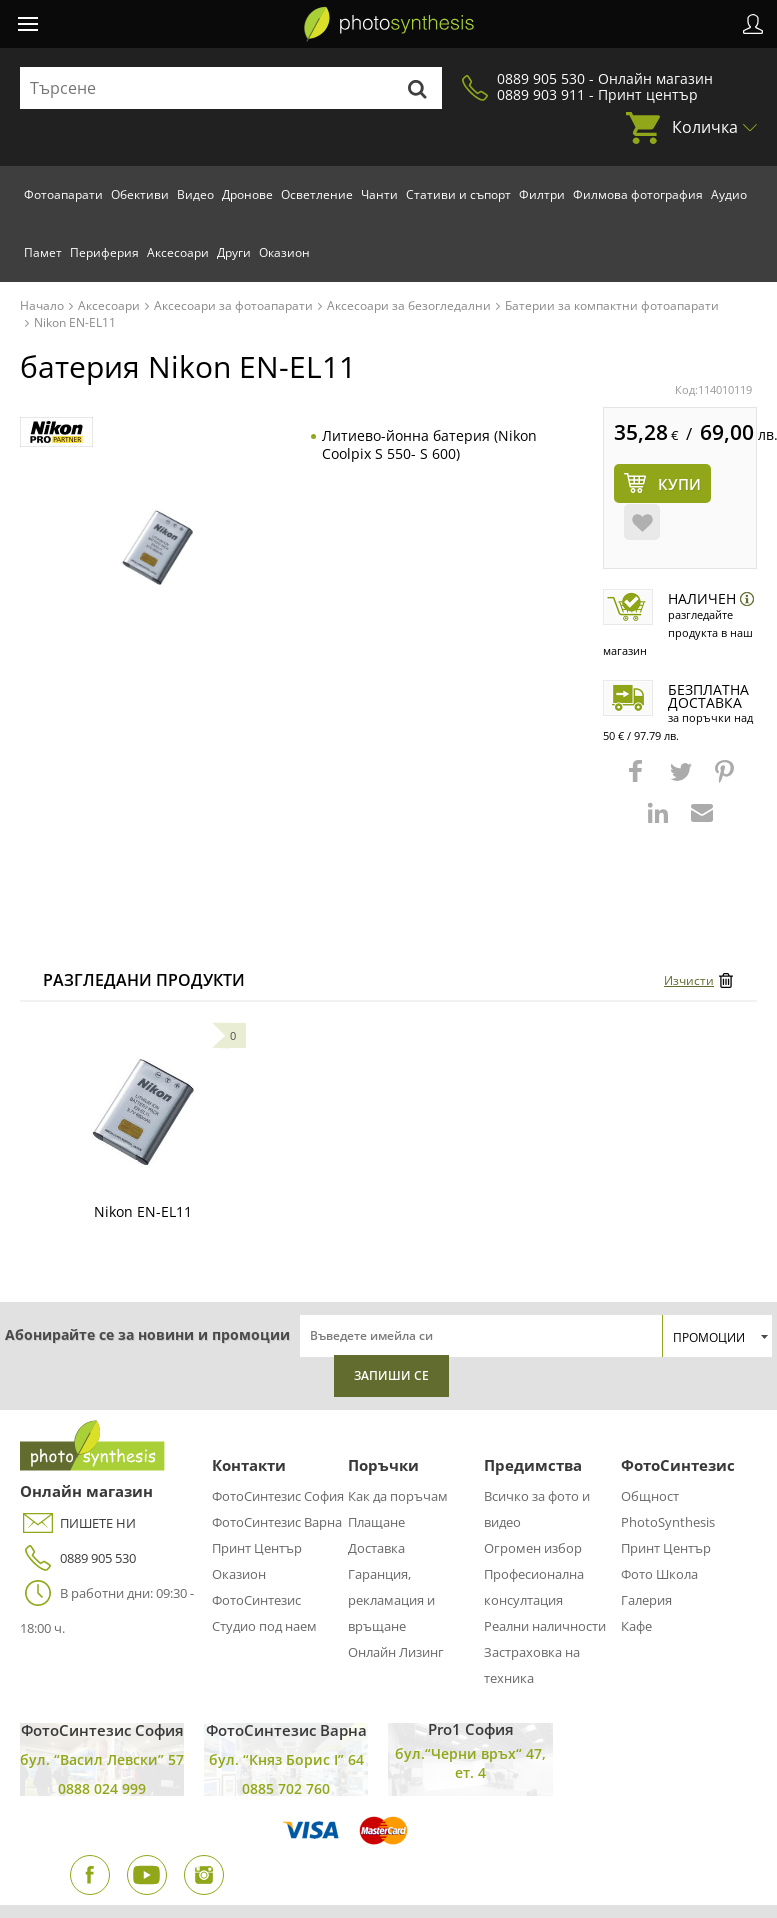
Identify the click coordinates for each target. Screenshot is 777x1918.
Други (234, 252)
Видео (195, 194)
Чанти (379, 194)
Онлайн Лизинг (396, 1652)
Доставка (376, 1548)
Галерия (646, 1600)
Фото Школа (659, 1574)
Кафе (636, 1626)
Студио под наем (264, 1626)
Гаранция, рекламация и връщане (391, 1600)
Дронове (247, 194)
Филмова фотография (638, 194)
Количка (705, 127)
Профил (753, 24)
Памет (43, 252)
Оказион (284, 252)
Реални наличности (545, 1626)
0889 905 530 (78, 1558)
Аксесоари (178, 252)
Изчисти (689, 980)
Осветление (317, 194)
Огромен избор (533, 1548)
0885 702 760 (286, 1788)
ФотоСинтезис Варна (277, 1522)
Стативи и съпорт (458, 194)
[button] (638, 781)
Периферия (104, 252)
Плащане (376, 1522)
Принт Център (257, 1548)
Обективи (140, 194)
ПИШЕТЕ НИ (78, 1523)
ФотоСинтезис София (278, 1496)
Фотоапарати (63, 194)
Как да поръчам (398, 1496)
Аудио (729, 194)
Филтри (542, 194)
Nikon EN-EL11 (143, 1211)
